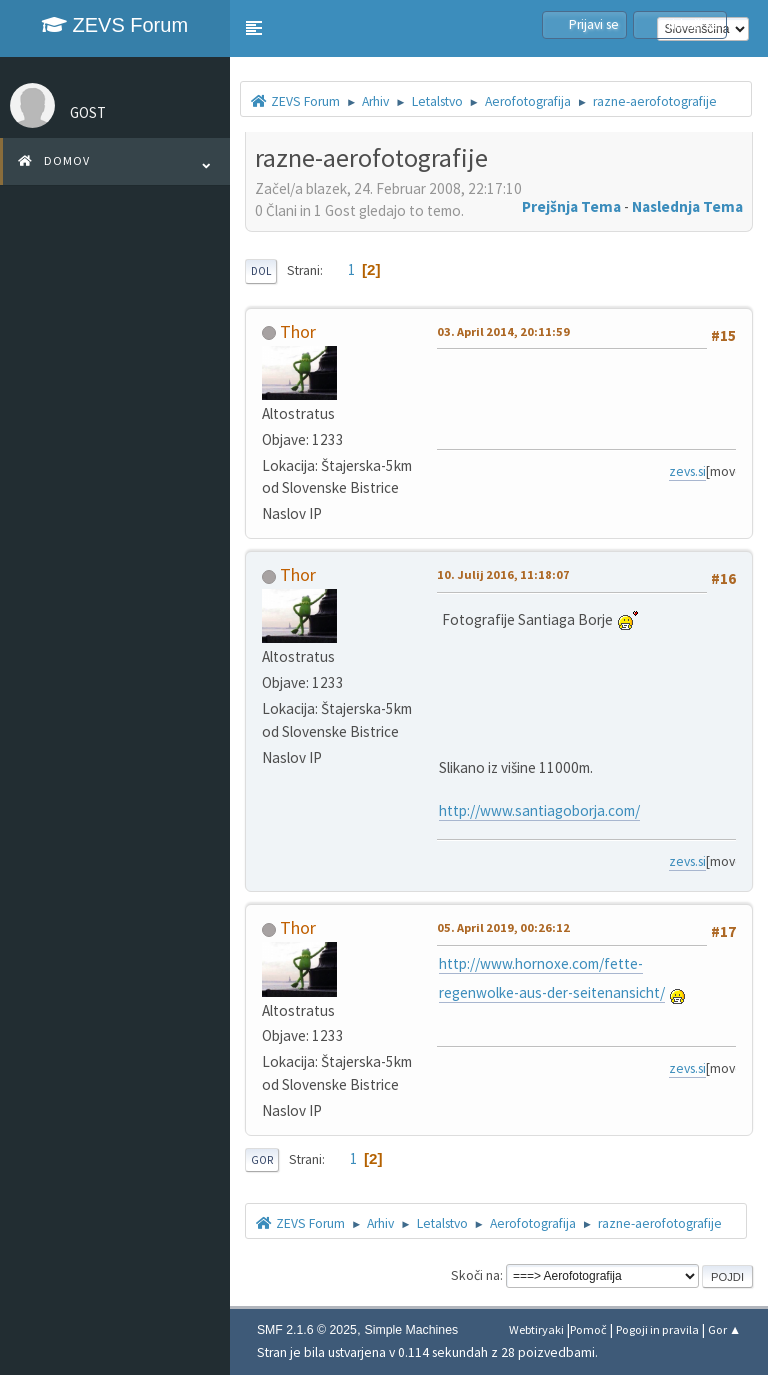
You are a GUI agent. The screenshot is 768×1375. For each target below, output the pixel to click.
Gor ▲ (724, 1329)
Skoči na (475, 1275)
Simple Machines (411, 1330)
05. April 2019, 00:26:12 (503, 927)
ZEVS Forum (115, 25)
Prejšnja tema (571, 206)
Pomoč (588, 1329)
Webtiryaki (536, 1329)
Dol (261, 271)
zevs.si (699, 471)
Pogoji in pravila (657, 1329)
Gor (262, 1160)
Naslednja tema (687, 206)
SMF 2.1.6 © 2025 (307, 1330)
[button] (254, 28)
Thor (298, 331)
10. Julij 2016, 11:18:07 (503, 574)
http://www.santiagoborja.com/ (539, 810)
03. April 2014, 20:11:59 (503, 331)
